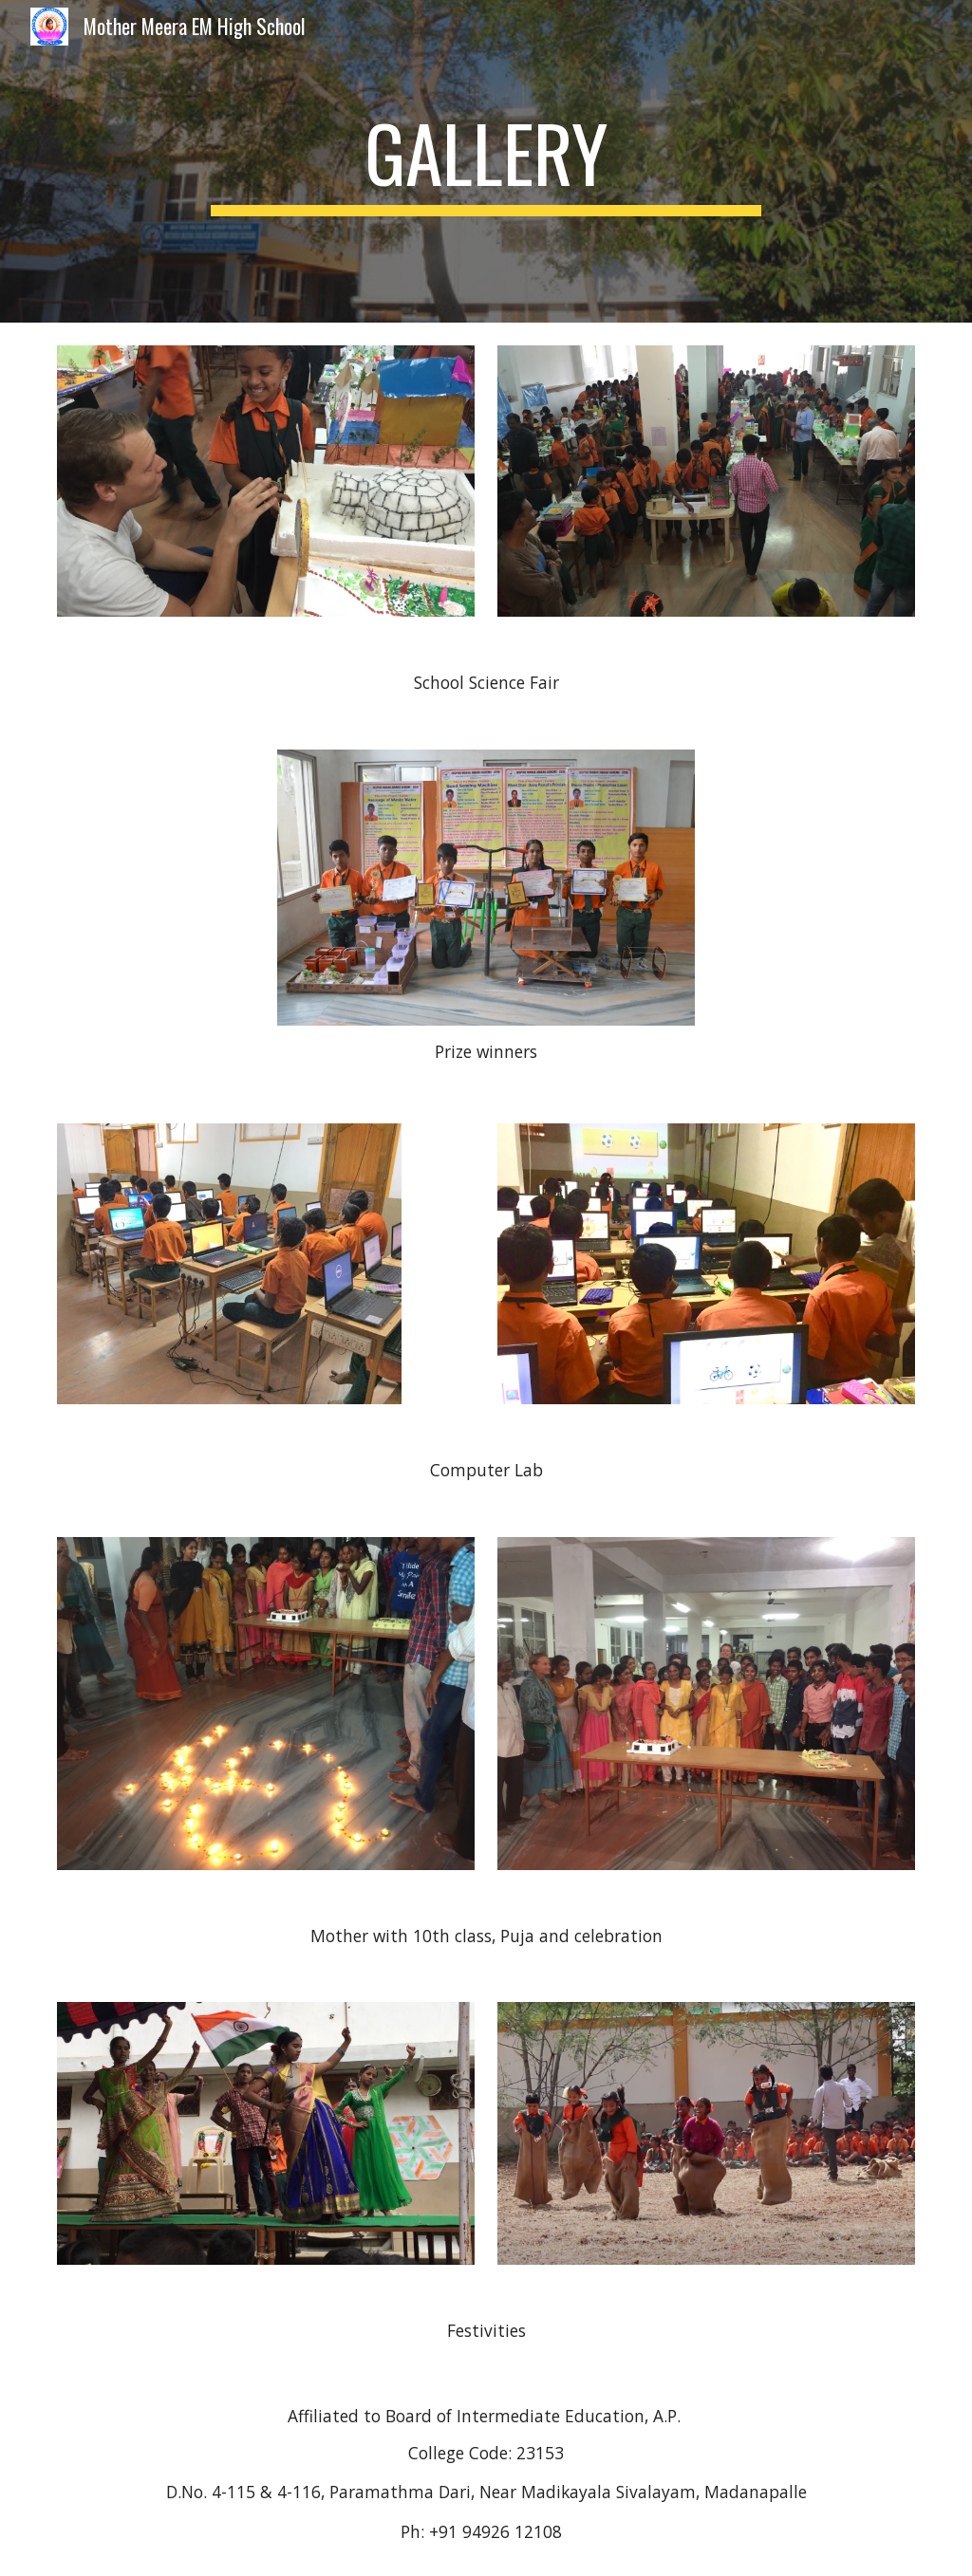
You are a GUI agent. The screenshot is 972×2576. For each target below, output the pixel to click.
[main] (485, 161)
